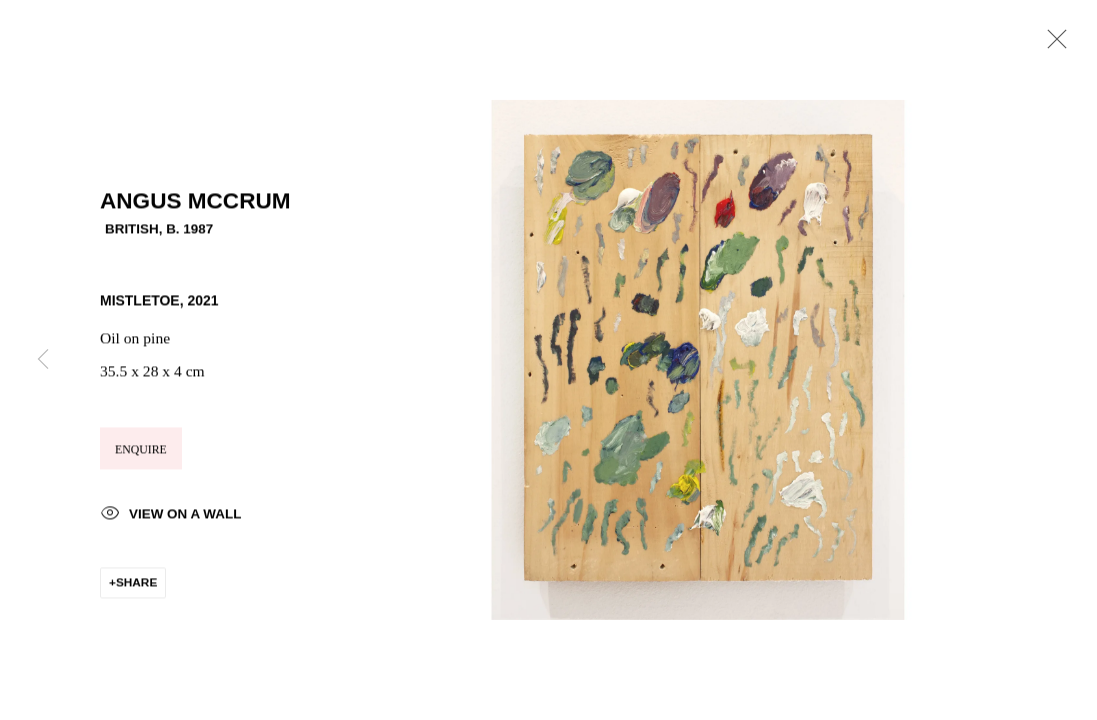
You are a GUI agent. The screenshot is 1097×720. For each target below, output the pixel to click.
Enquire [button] (141, 453)
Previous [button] (43, 360)
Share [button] (136, 585)
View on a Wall (170, 518)
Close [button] (1052, 45)
